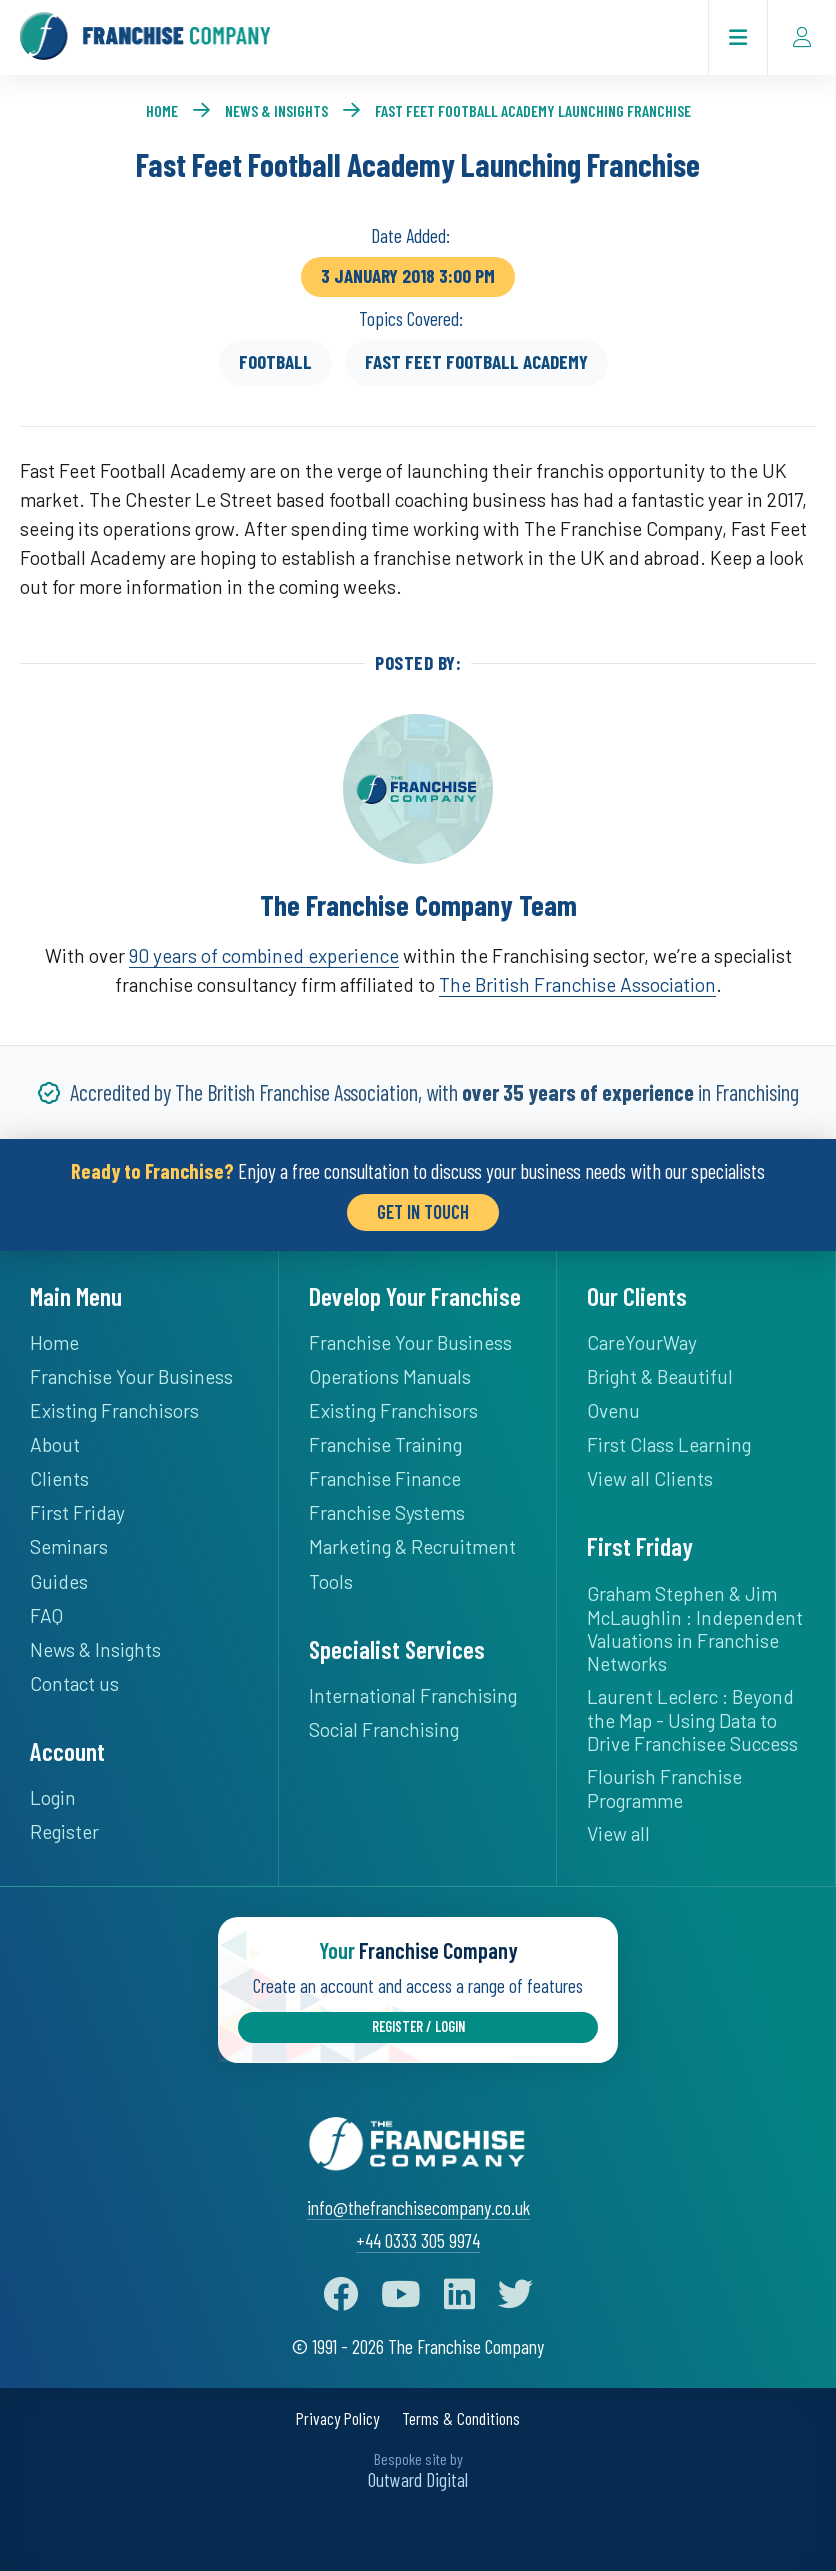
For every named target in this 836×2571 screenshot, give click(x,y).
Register (64, 1831)
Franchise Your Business (131, 1376)
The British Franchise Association (577, 984)
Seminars (69, 1546)
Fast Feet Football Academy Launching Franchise (533, 110)
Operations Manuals (390, 1376)
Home (162, 110)
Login (53, 1797)
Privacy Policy (337, 2418)
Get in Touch (423, 1211)
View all (618, 1833)
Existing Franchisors (114, 1410)
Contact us (74, 1683)
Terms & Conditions (461, 2418)
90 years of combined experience (264, 955)
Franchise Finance (385, 1478)
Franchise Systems (387, 1512)
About (55, 1444)
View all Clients (650, 1478)
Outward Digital (418, 2479)
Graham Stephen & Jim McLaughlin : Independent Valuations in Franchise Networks (695, 1628)
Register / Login (418, 2026)
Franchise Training (385, 1444)
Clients (59, 1478)
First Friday (77, 1512)
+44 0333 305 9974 (418, 2240)
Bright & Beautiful (660, 1376)
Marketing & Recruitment (412, 1546)
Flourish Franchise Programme (664, 1788)
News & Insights (276, 110)
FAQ (46, 1615)
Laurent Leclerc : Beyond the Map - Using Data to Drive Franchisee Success (692, 1720)
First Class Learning (669, 1444)
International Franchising (413, 1695)
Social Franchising (384, 1729)
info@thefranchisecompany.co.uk (418, 2207)
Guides (59, 1581)
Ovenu (613, 1410)
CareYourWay (642, 1342)
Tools (331, 1581)
